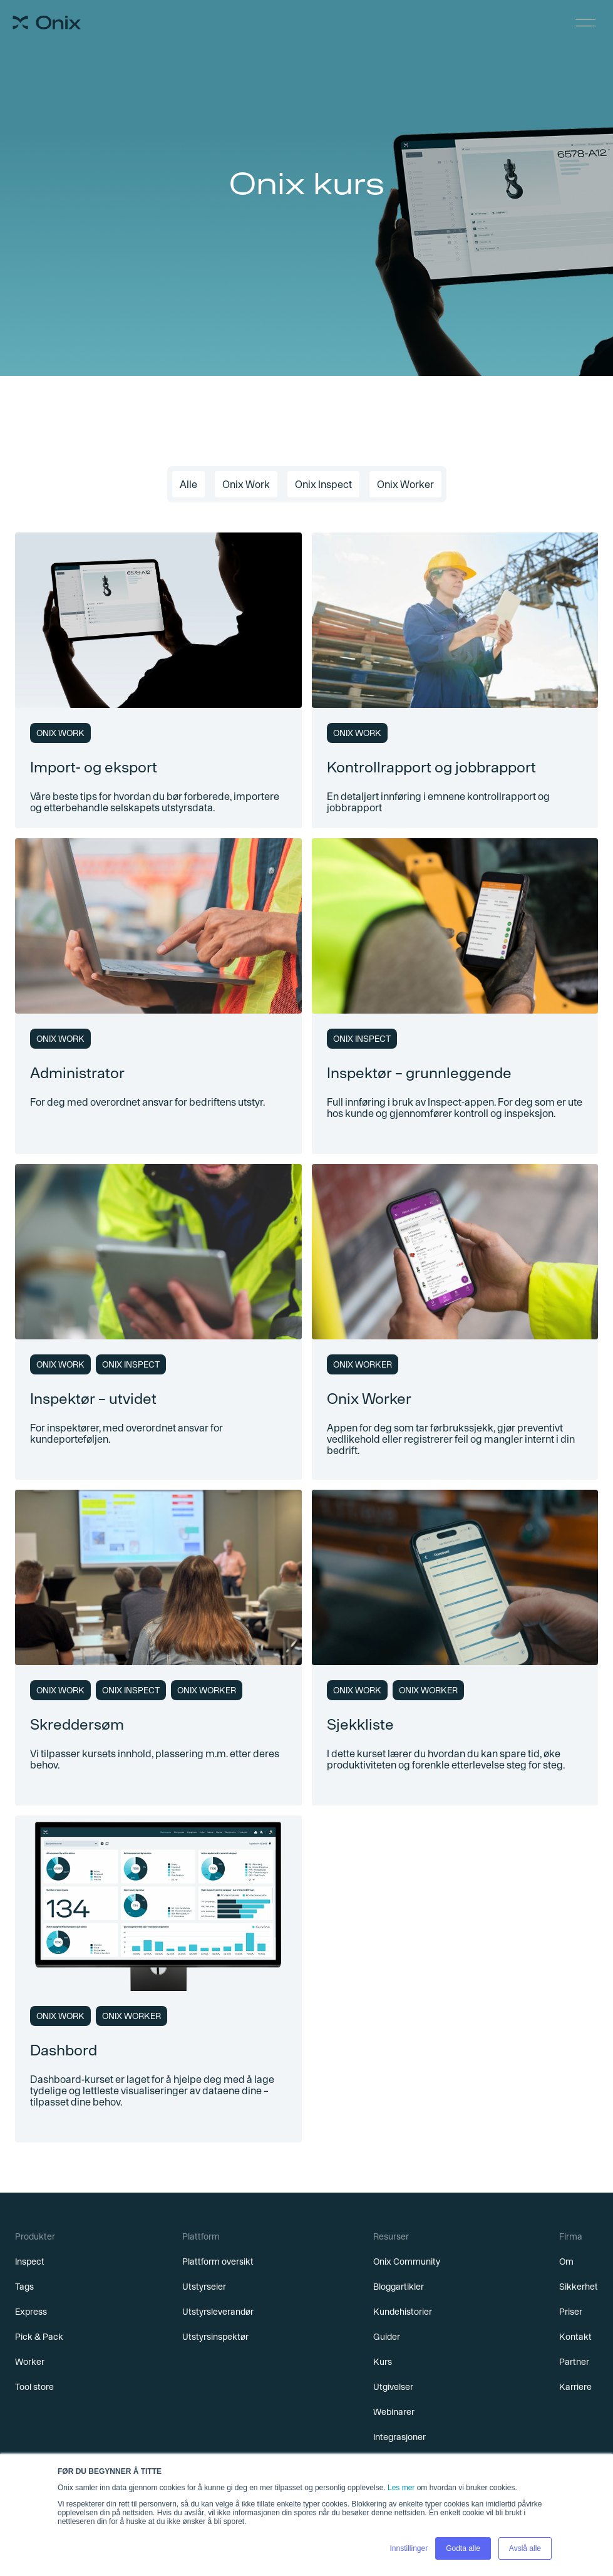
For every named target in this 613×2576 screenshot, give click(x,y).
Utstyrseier (204, 2287)
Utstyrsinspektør (215, 2337)
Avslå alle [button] (525, 2548)
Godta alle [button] (463, 2548)
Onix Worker (405, 484)
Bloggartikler (398, 2287)
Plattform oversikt (218, 2262)
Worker (29, 2362)
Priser (570, 2312)
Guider (386, 2337)
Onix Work (246, 484)
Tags (24, 2287)
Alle (188, 484)
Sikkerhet (578, 2287)
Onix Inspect (323, 484)
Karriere (575, 2387)
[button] (585, 23)
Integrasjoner (399, 2437)
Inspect (29, 2262)
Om (566, 2262)
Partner (574, 2362)
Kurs (382, 2362)
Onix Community (406, 2262)
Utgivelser (393, 2387)
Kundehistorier (402, 2312)
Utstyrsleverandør (218, 2312)
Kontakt (575, 2337)
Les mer (401, 2487)
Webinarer (394, 2412)
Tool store (34, 2387)
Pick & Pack (39, 2337)
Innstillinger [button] (408, 2548)
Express (31, 2312)
